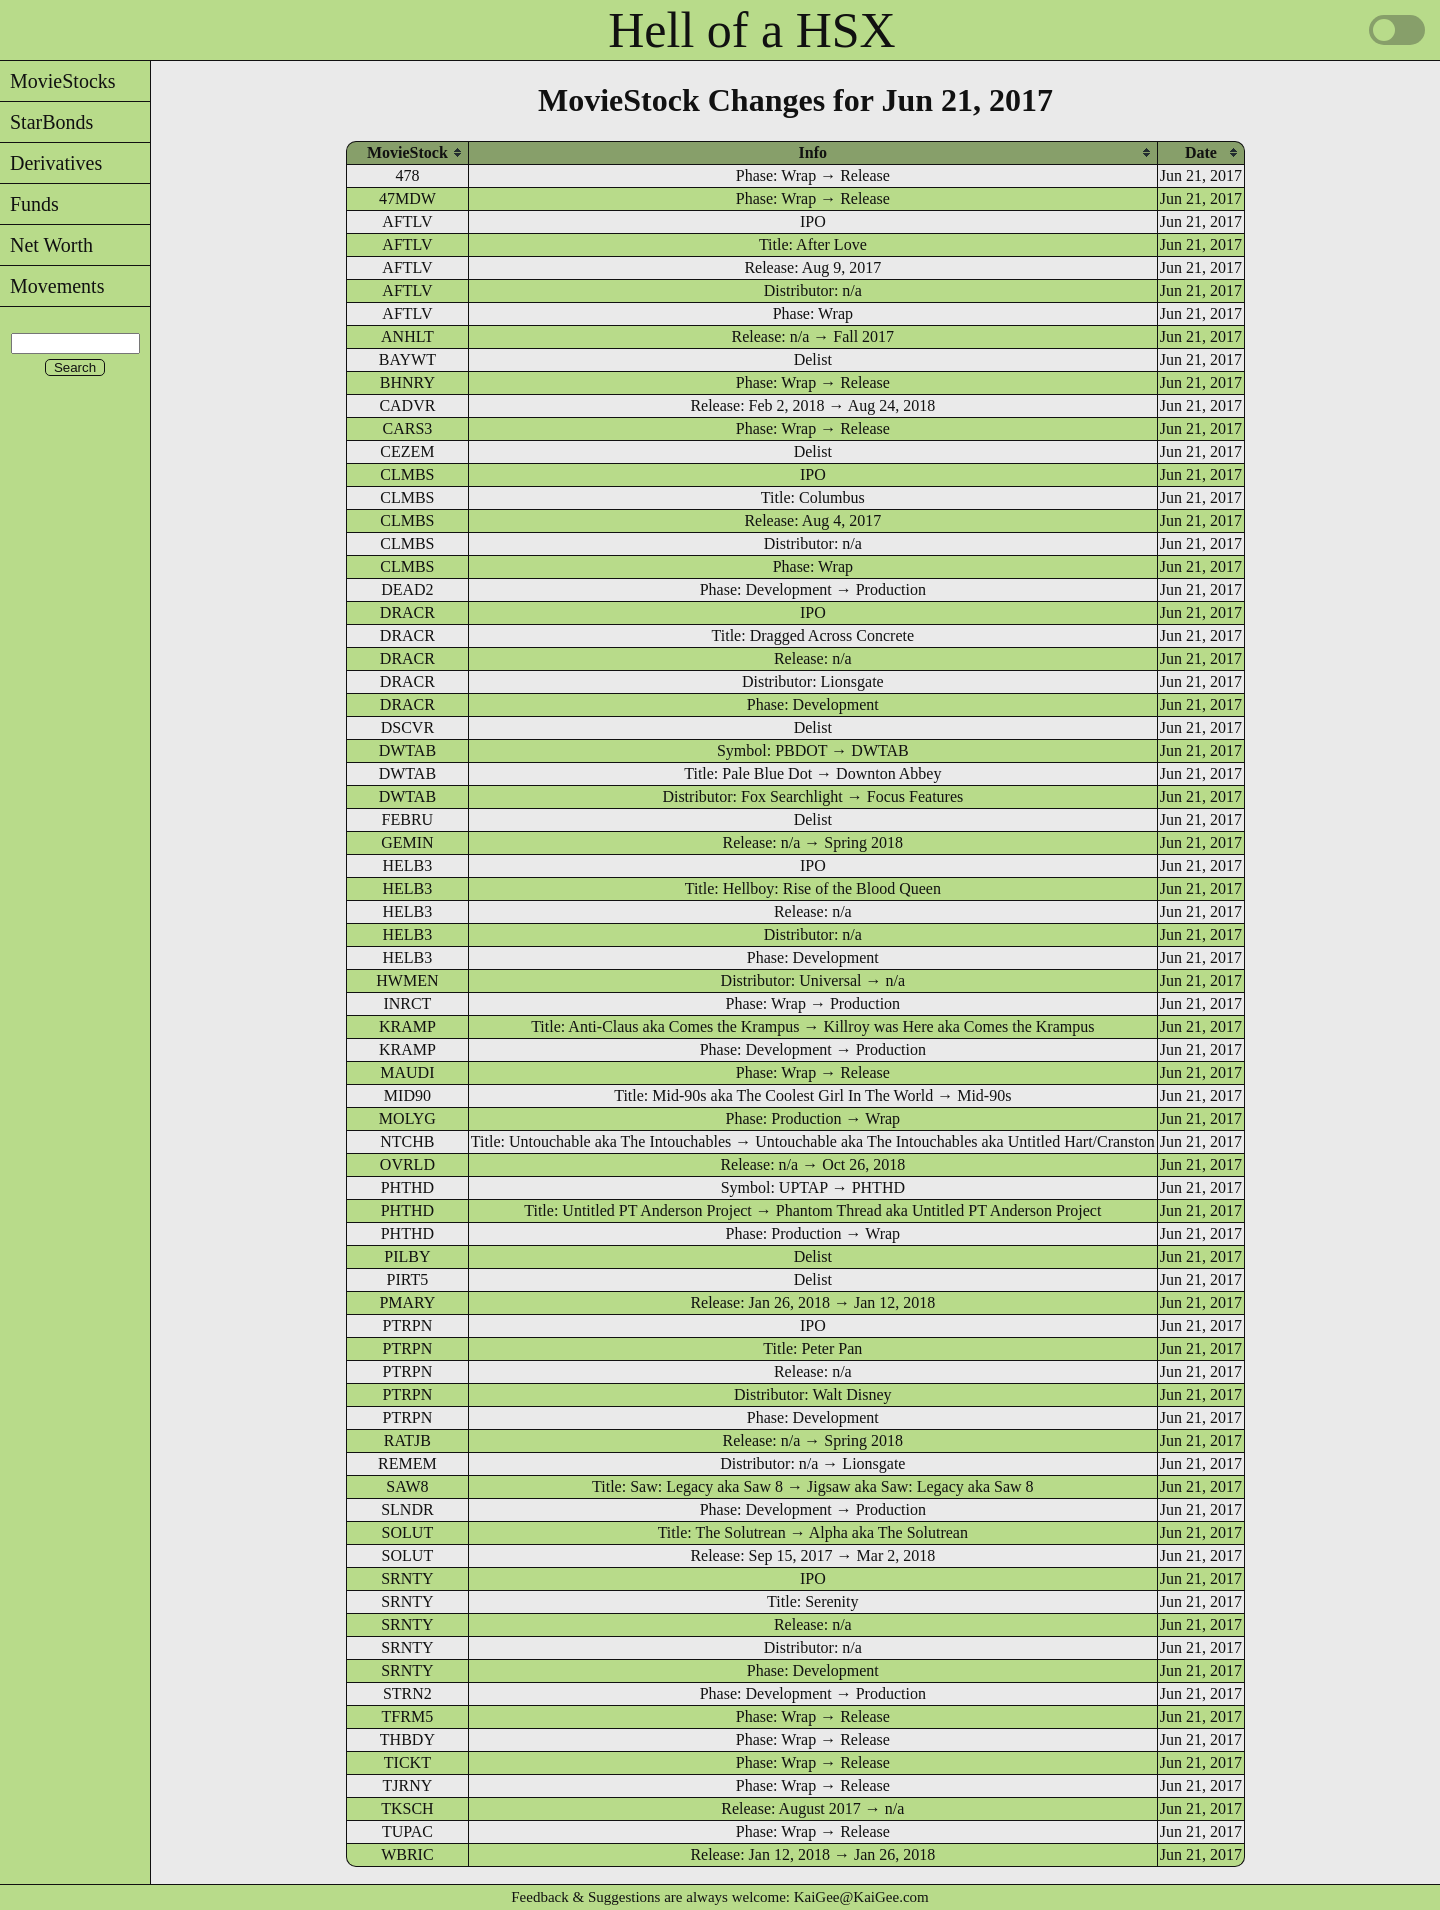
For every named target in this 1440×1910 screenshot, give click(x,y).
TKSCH (407, 1808)
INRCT (407, 1003)
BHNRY (407, 382)
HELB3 (408, 865)
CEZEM (407, 451)
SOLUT (408, 1532)
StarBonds (46, 122)
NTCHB (407, 1141)
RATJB (407, 1440)
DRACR (407, 612)
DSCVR (407, 727)
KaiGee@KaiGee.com (861, 1897)
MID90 (407, 1095)
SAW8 (407, 1486)
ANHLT (407, 336)
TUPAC (407, 1831)
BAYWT (407, 359)
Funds (29, 204)
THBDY (407, 1739)
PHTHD (407, 1187)
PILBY (407, 1256)
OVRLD (407, 1164)
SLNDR (407, 1509)
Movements (52, 286)
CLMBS (407, 474)
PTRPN (407, 1325)
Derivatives (51, 163)
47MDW (407, 198)
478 (407, 175)
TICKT (407, 1762)
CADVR (407, 405)
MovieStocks (58, 81)
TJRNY (408, 1785)
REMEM (407, 1463)
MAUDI (407, 1072)
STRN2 (407, 1693)
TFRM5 (408, 1716)
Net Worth (46, 245)
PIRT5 (408, 1279)
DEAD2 (407, 589)
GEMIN (407, 842)
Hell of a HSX (751, 30)
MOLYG (407, 1118)
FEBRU (408, 819)
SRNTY (407, 1578)
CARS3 (407, 428)
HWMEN (407, 980)
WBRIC (407, 1854)
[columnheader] (407, 152)
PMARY (407, 1302)
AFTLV (407, 221)
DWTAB (407, 750)
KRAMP (407, 1026)
